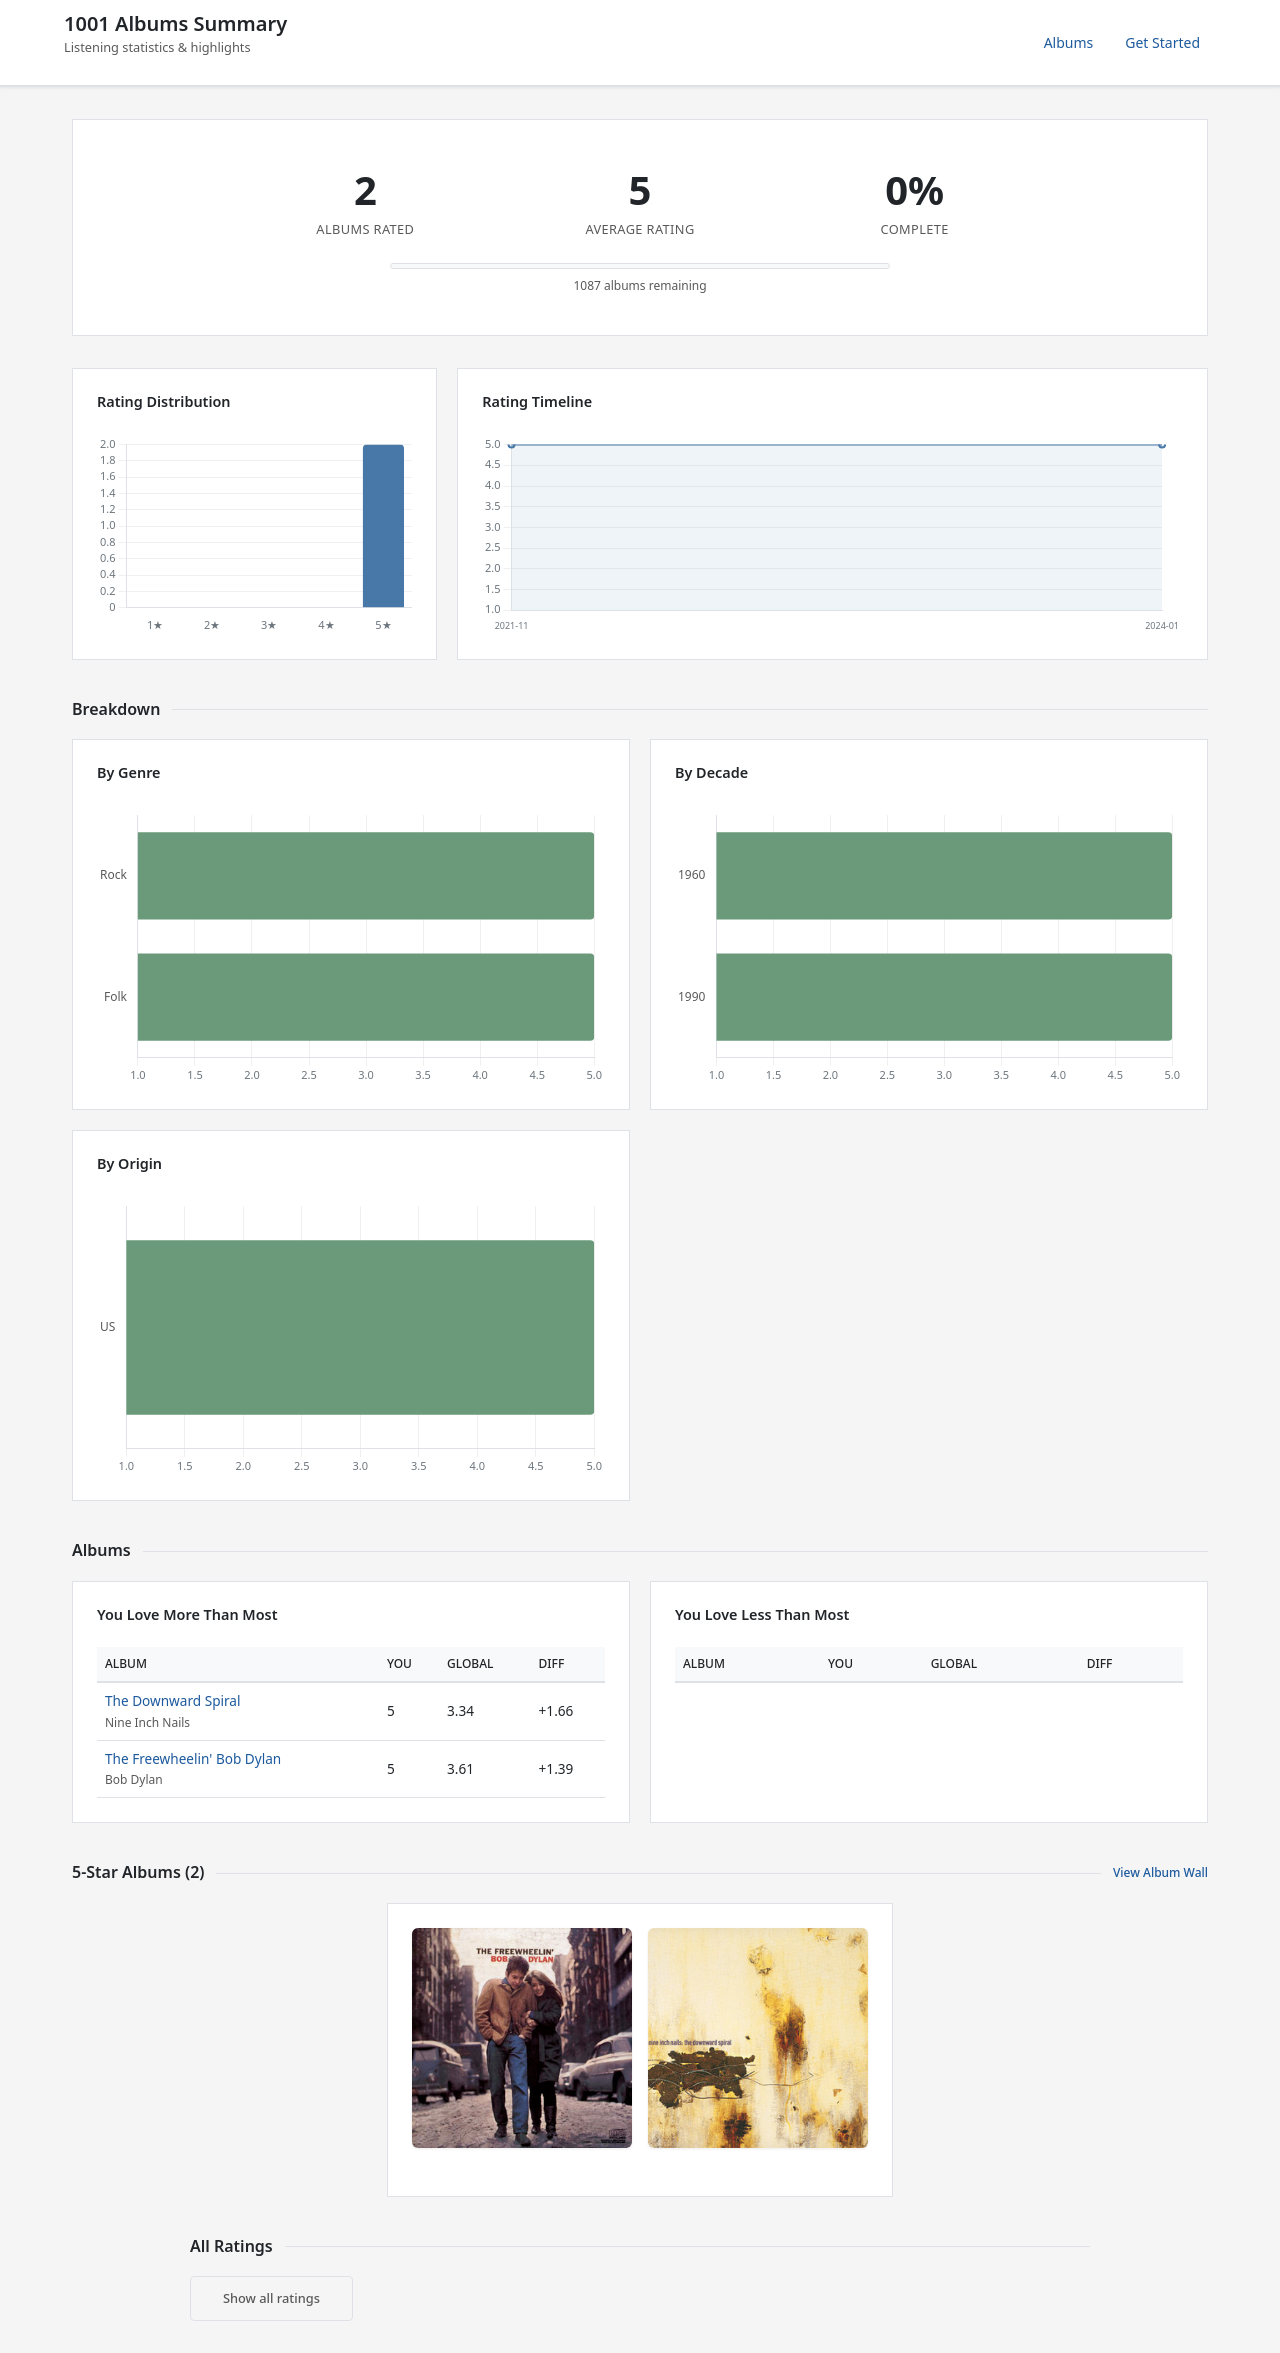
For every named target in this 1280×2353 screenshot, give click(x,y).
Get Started (1162, 42)
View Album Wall (1160, 1872)
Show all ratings (271, 2298)
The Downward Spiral (172, 1700)
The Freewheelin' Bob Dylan (193, 1758)
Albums (1069, 42)
